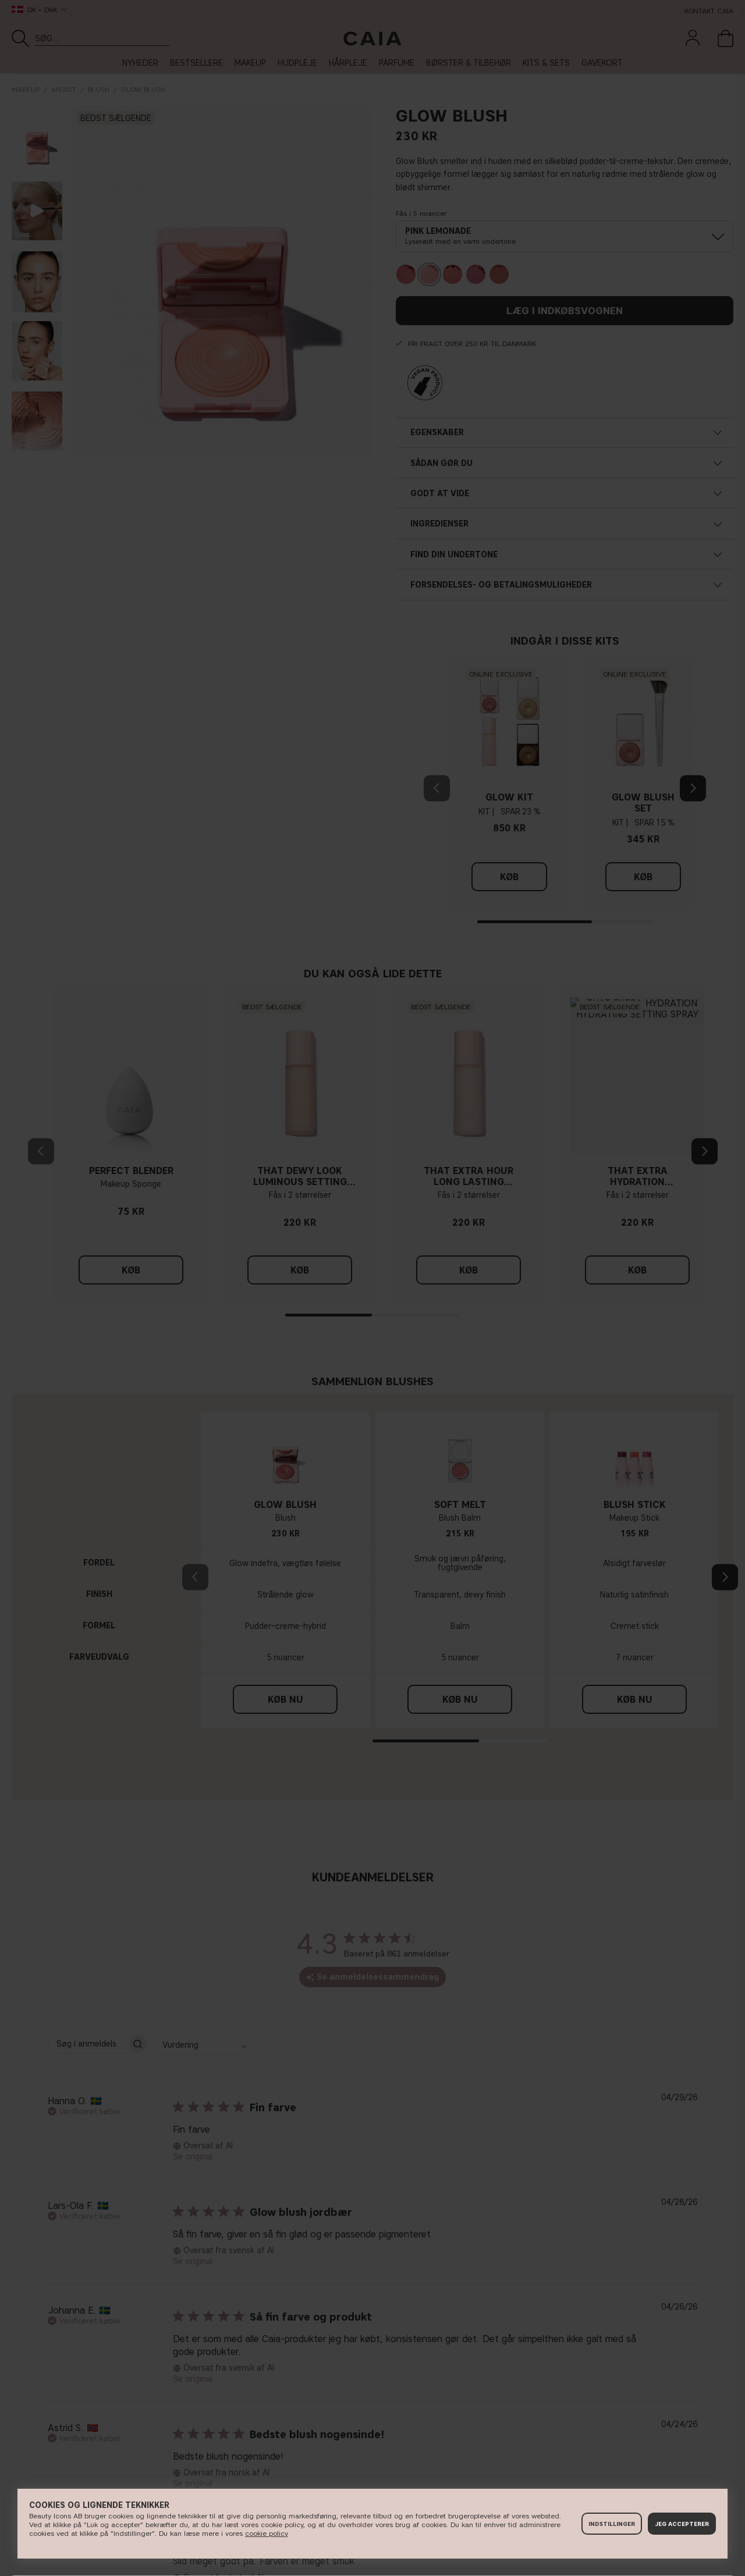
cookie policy (266, 2533)
